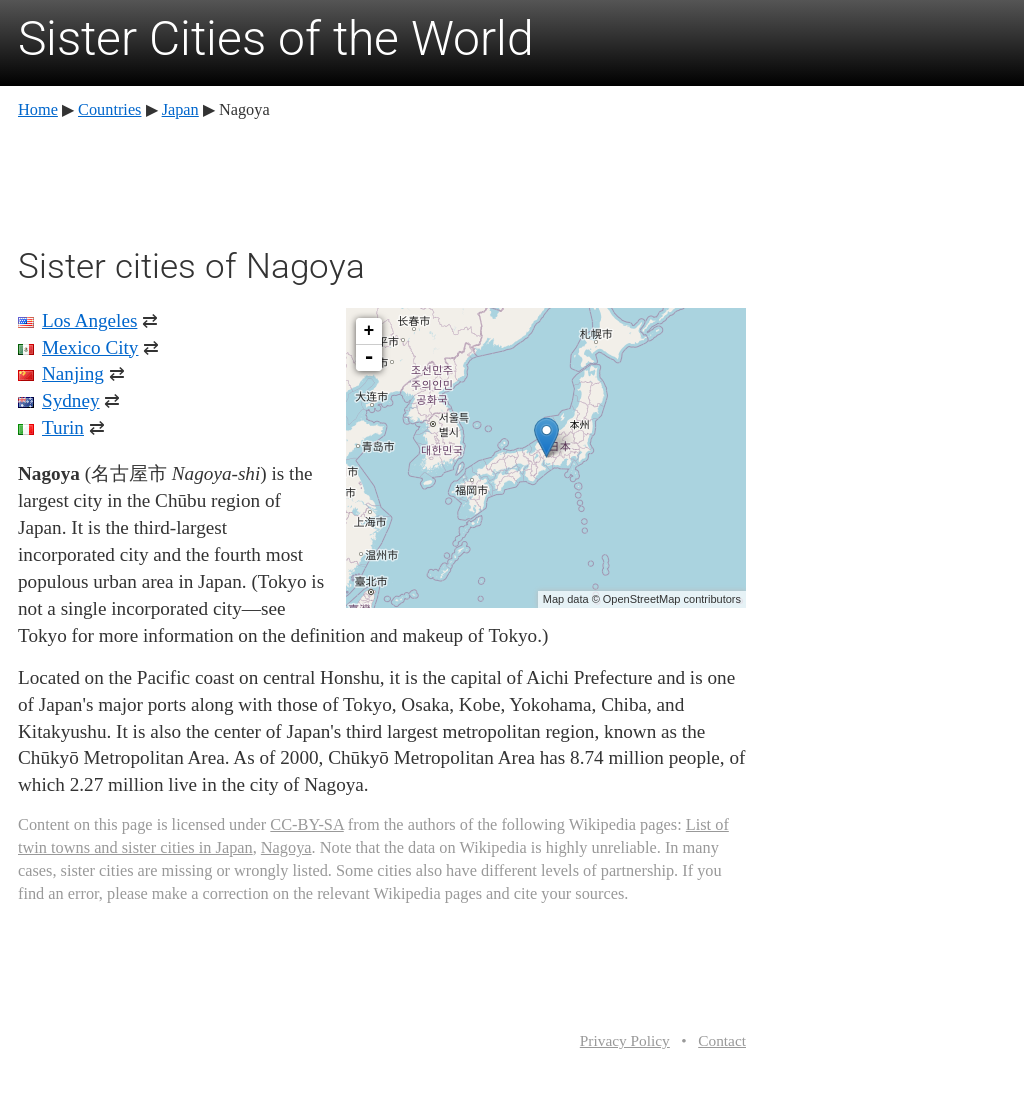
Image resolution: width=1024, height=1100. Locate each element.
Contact (722, 1040)
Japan (180, 109)
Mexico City (90, 347)
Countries (109, 109)
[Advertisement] (382, 180)
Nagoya (286, 847)
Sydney (71, 400)
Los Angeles (89, 320)
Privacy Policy (625, 1040)
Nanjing (73, 373)
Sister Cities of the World (276, 38)
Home (38, 109)
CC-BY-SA (306, 824)
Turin (63, 427)
